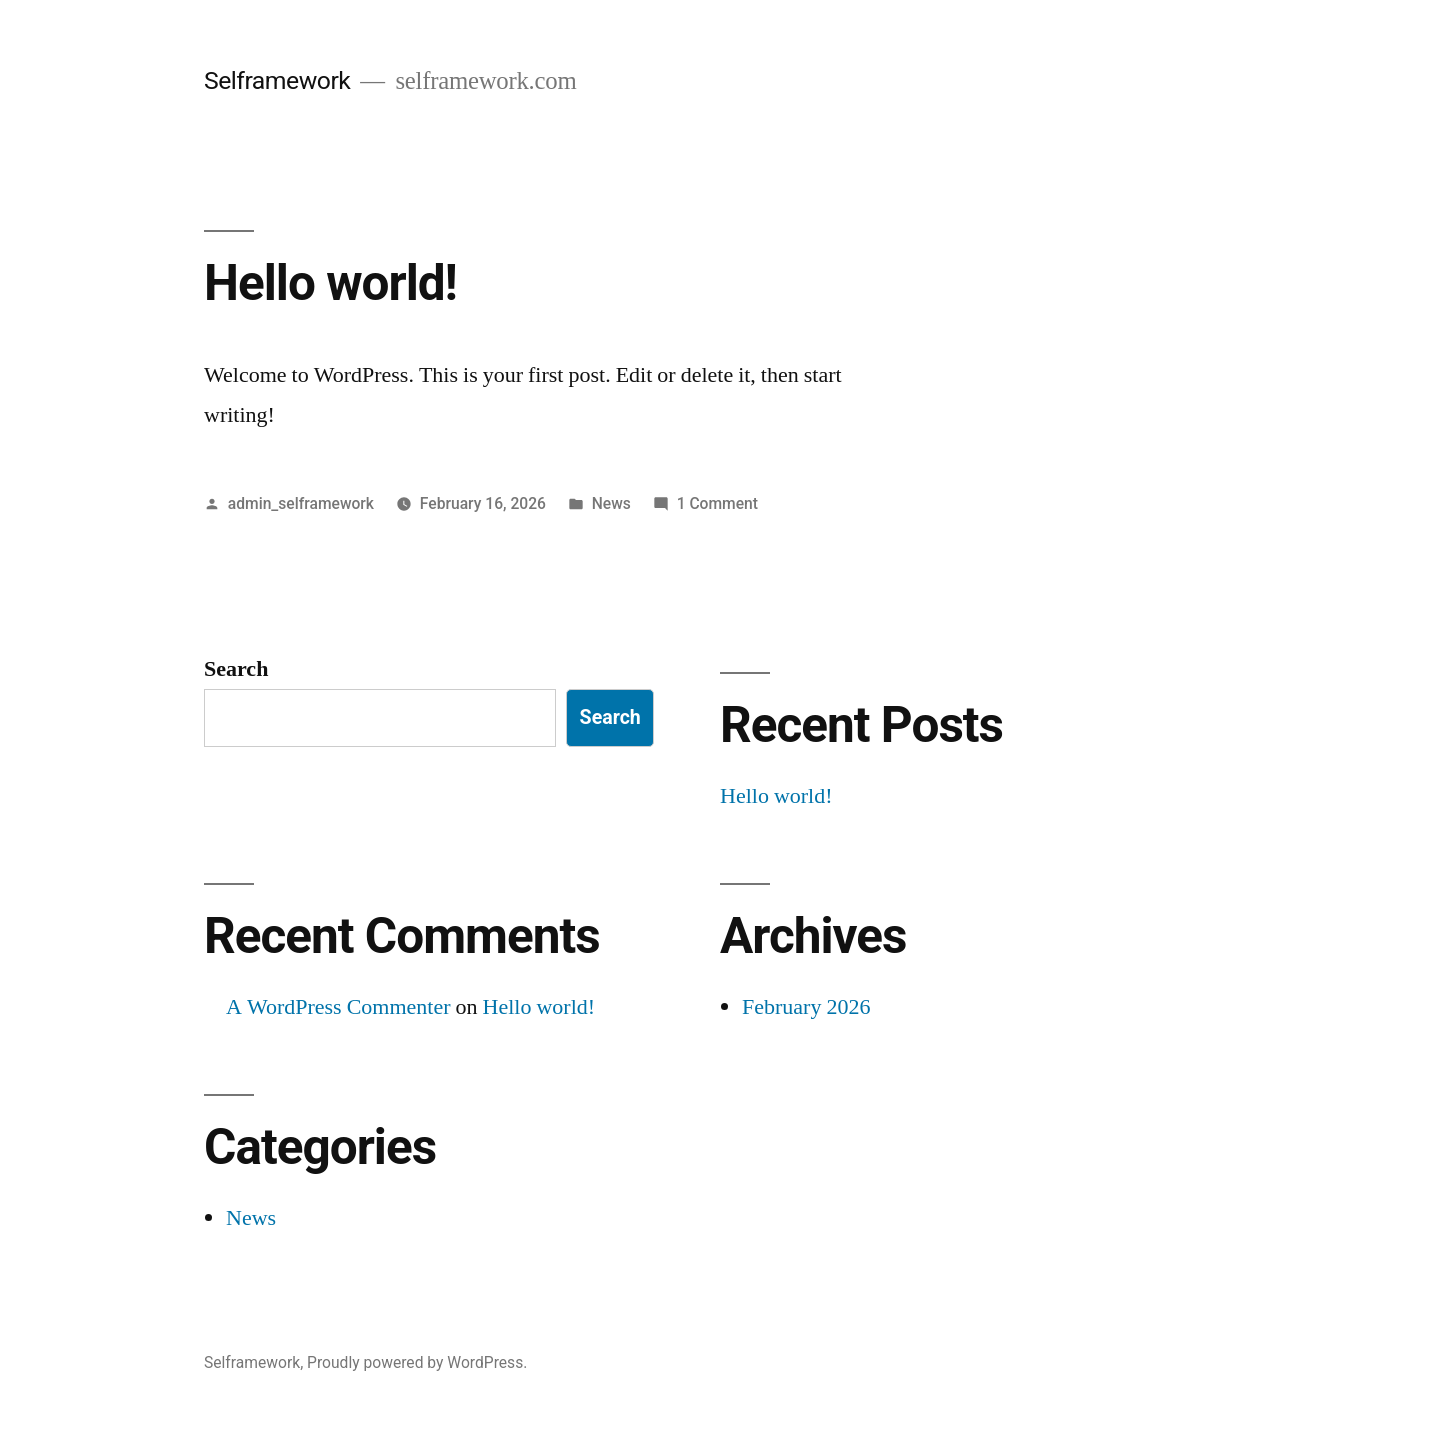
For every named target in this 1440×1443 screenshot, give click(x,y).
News (611, 503)
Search (236, 669)
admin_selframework (301, 503)
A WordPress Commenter (338, 1007)
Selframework (277, 80)
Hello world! (330, 283)
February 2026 (806, 1007)
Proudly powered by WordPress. (417, 1362)
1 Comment (717, 503)
